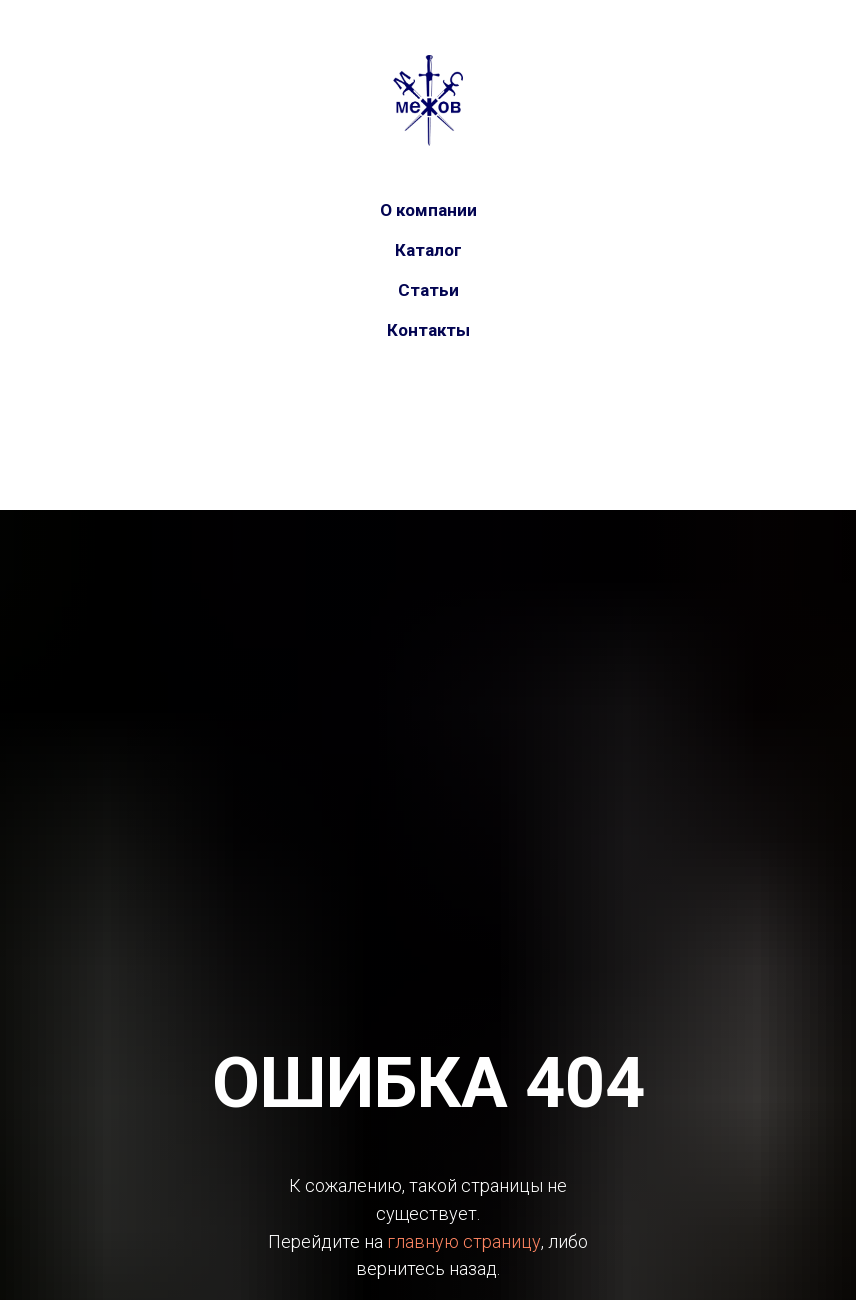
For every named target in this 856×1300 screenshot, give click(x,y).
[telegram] (448, 415)
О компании (428, 210)
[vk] (408, 415)
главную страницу (464, 1241)
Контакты (428, 330)
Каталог (428, 250)
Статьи (428, 290)
